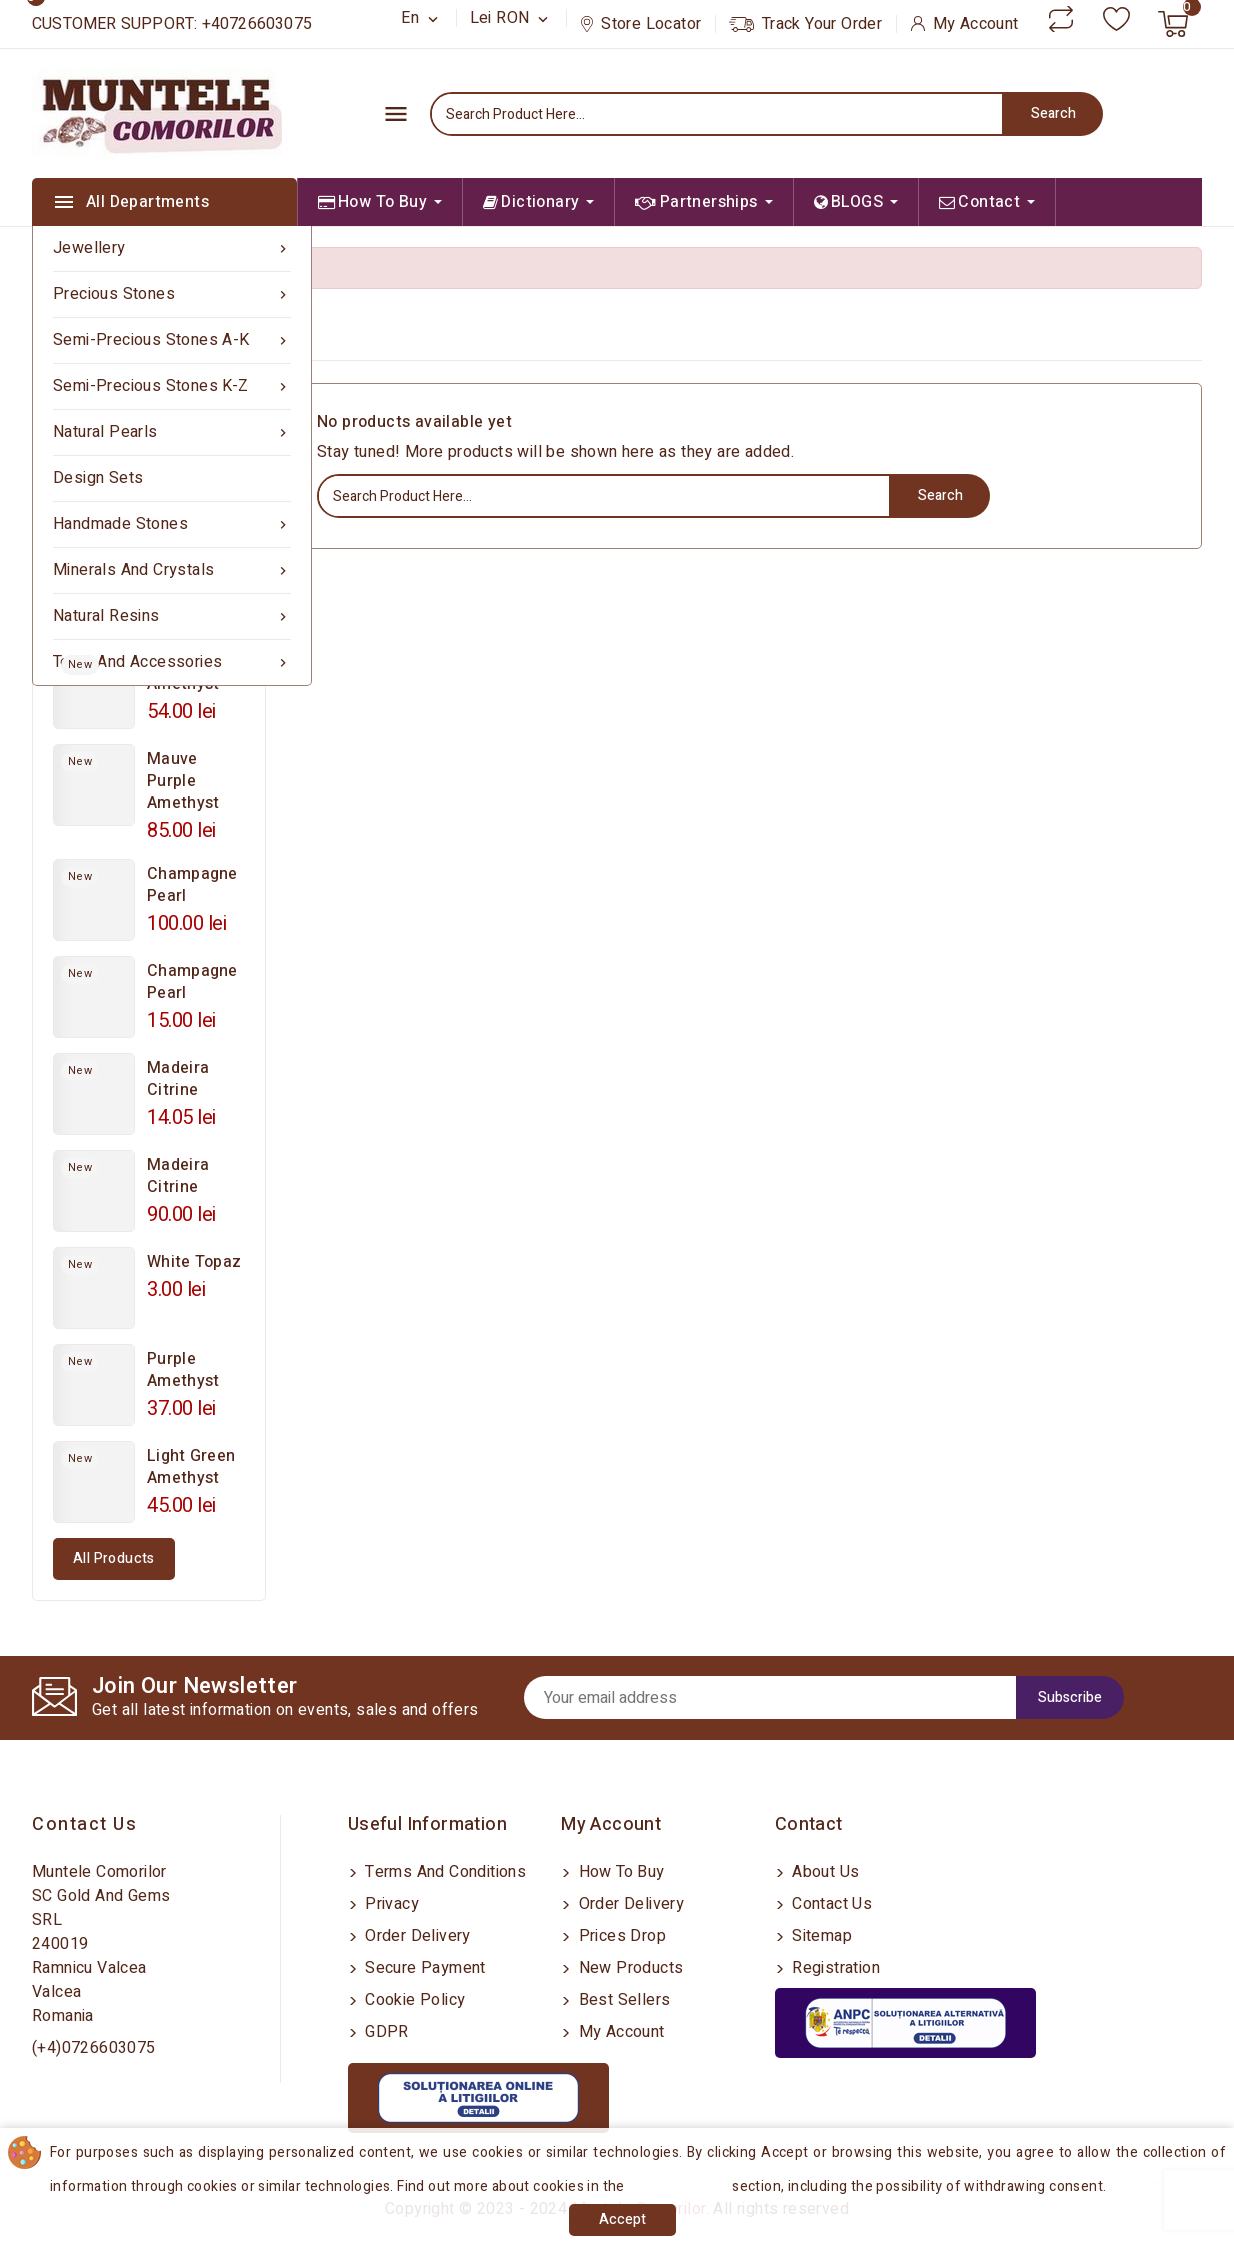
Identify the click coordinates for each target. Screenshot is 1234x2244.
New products (628, 1968)
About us (824, 1872)
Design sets (98, 478)
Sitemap (820, 1936)
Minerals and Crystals (172, 570)
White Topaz (194, 1262)
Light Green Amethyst (191, 1467)
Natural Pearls (172, 432)
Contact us (84, 1824)
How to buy (619, 1872)
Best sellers (622, 2000)
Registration (834, 1968)
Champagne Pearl (192, 885)
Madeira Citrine (178, 1079)
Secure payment (423, 1968)
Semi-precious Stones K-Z (172, 386)
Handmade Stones (172, 524)
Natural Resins (172, 616)
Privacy (390, 1904)
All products (114, 1558)
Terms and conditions (443, 1872)
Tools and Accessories (172, 662)
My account (619, 2032)
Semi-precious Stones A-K (172, 340)
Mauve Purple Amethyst (183, 781)
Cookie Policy (413, 2000)
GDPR (385, 2032)
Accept (622, 2219)
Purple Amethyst (183, 1370)
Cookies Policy (681, 2186)
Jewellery (172, 248)
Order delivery (416, 1936)
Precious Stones (172, 294)
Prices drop (620, 1936)
